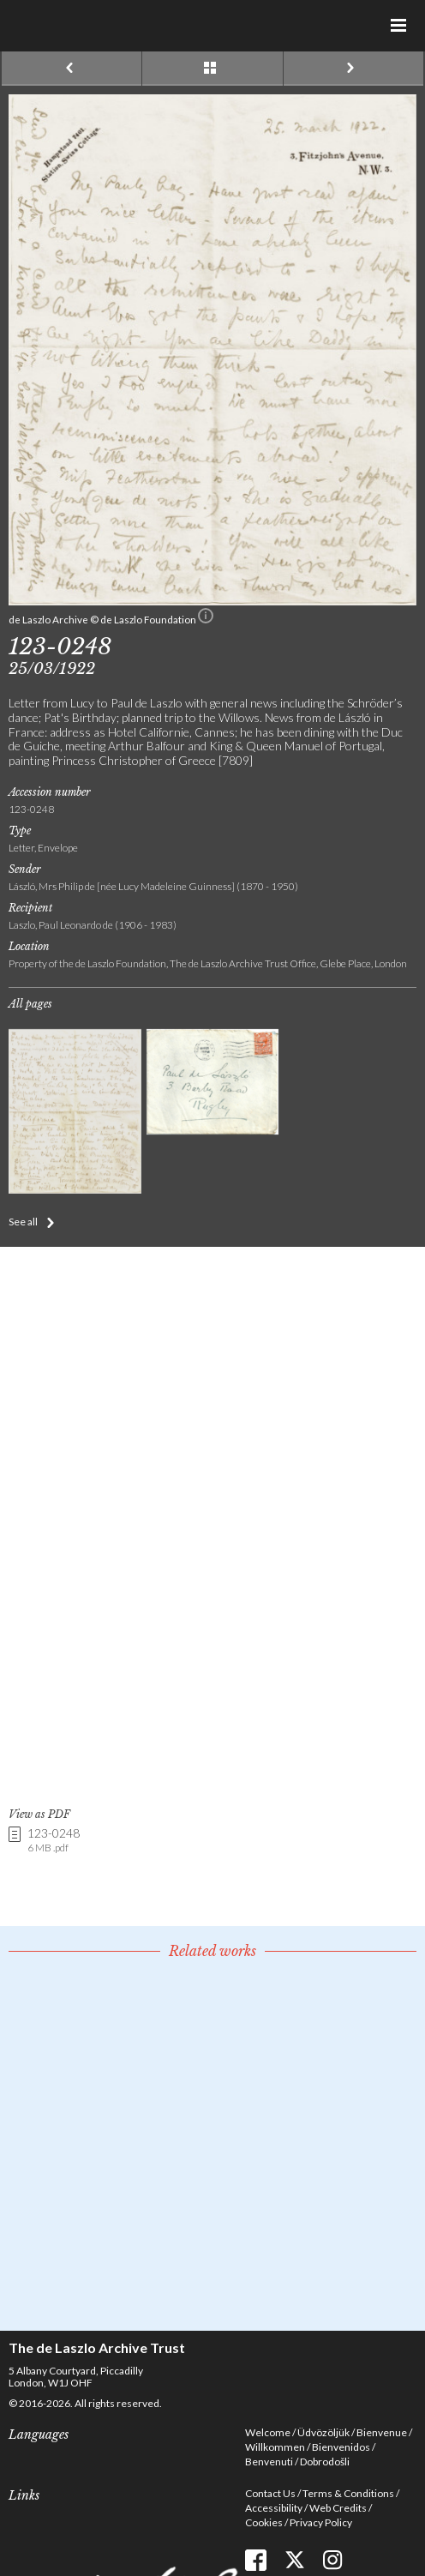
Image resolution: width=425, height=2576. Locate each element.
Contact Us (270, 2493)
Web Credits (338, 2507)
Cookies (264, 2522)
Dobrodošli (325, 2461)
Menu (399, 25)
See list (212, 68)
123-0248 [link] (53, 1841)
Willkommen (275, 2447)
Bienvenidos (341, 2447)
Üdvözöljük (323, 2432)
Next (353, 68)
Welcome (267, 2432)
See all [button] (23, 1221)
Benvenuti (269, 2461)
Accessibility (273, 2507)
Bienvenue (381, 2432)
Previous (71, 68)
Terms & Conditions (348, 2493)
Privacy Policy (321, 2522)
